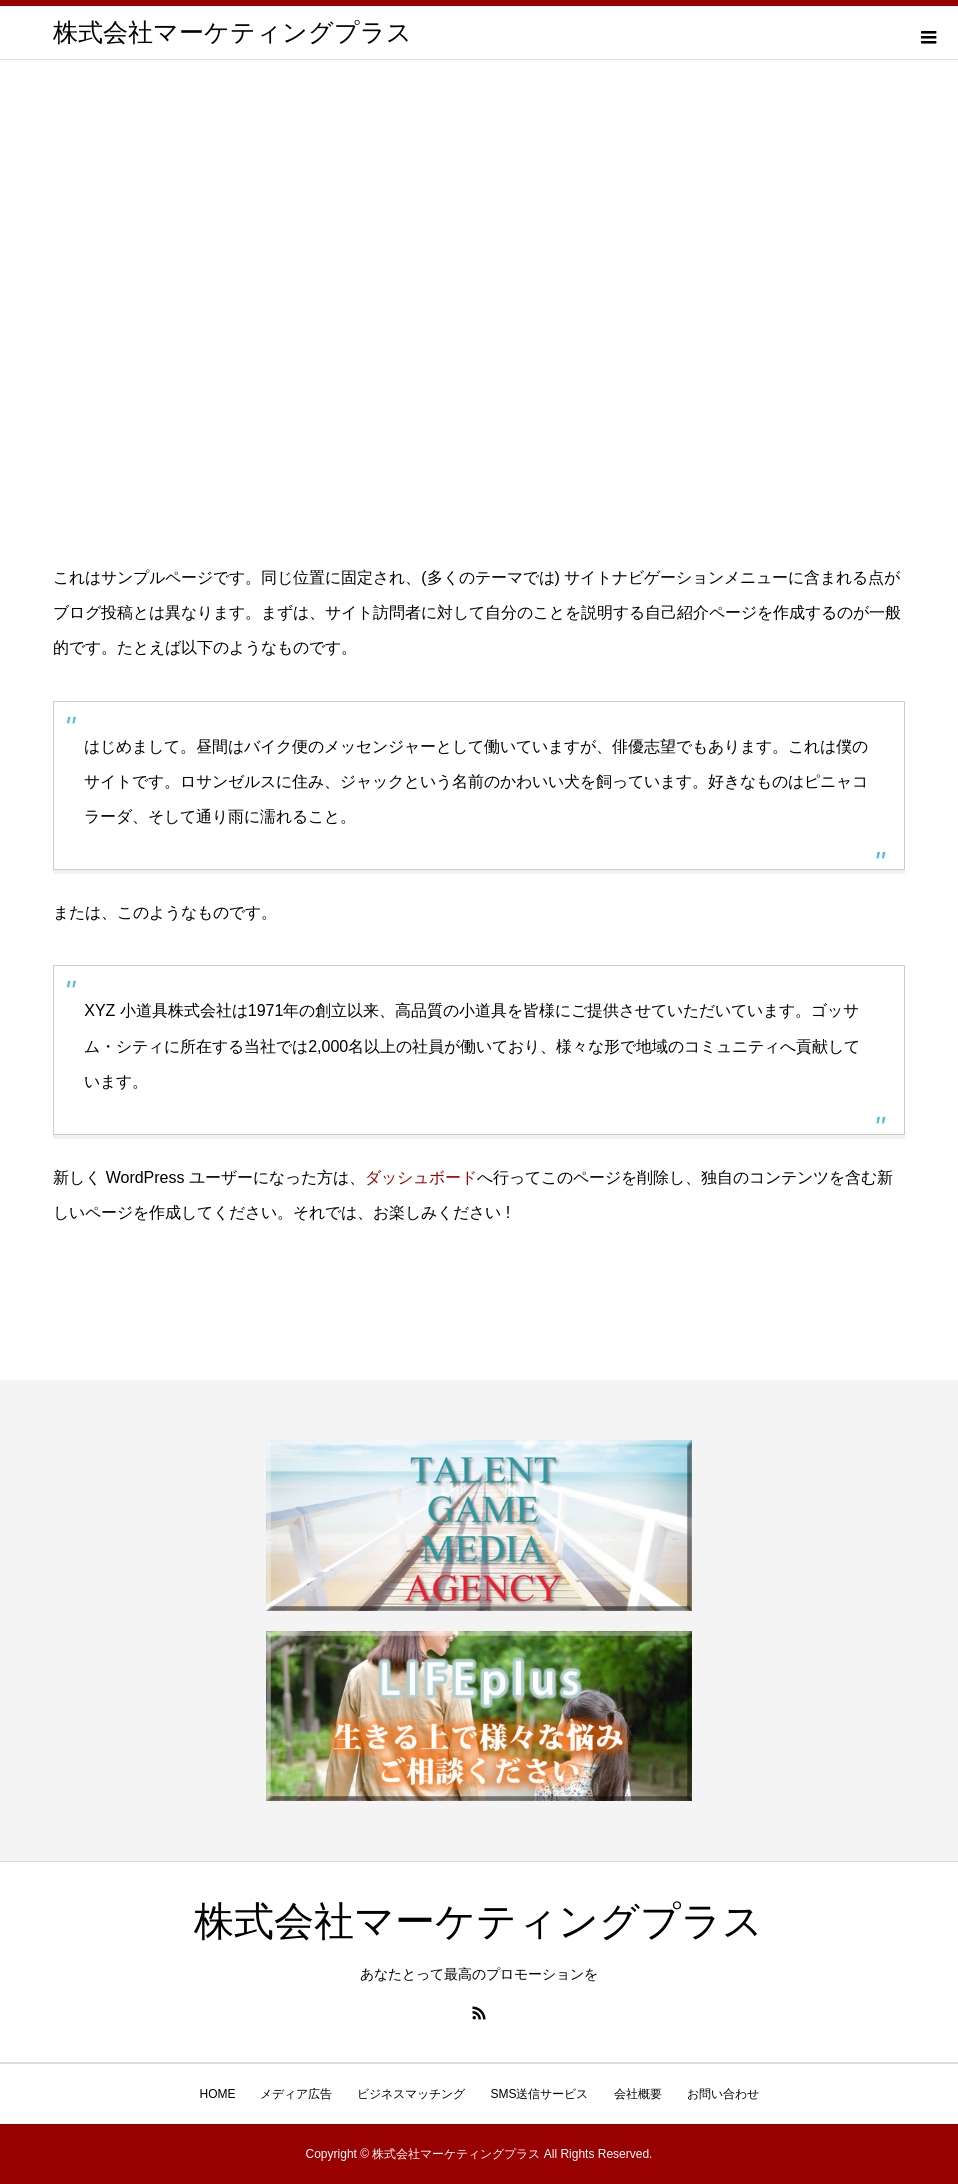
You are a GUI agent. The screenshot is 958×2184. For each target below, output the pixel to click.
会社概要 (638, 2094)
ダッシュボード (421, 1177)
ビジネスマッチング (411, 2094)
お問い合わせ (723, 2094)
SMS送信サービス (539, 2094)
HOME (217, 2094)
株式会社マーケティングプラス (232, 32)
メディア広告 (296, 2094)
